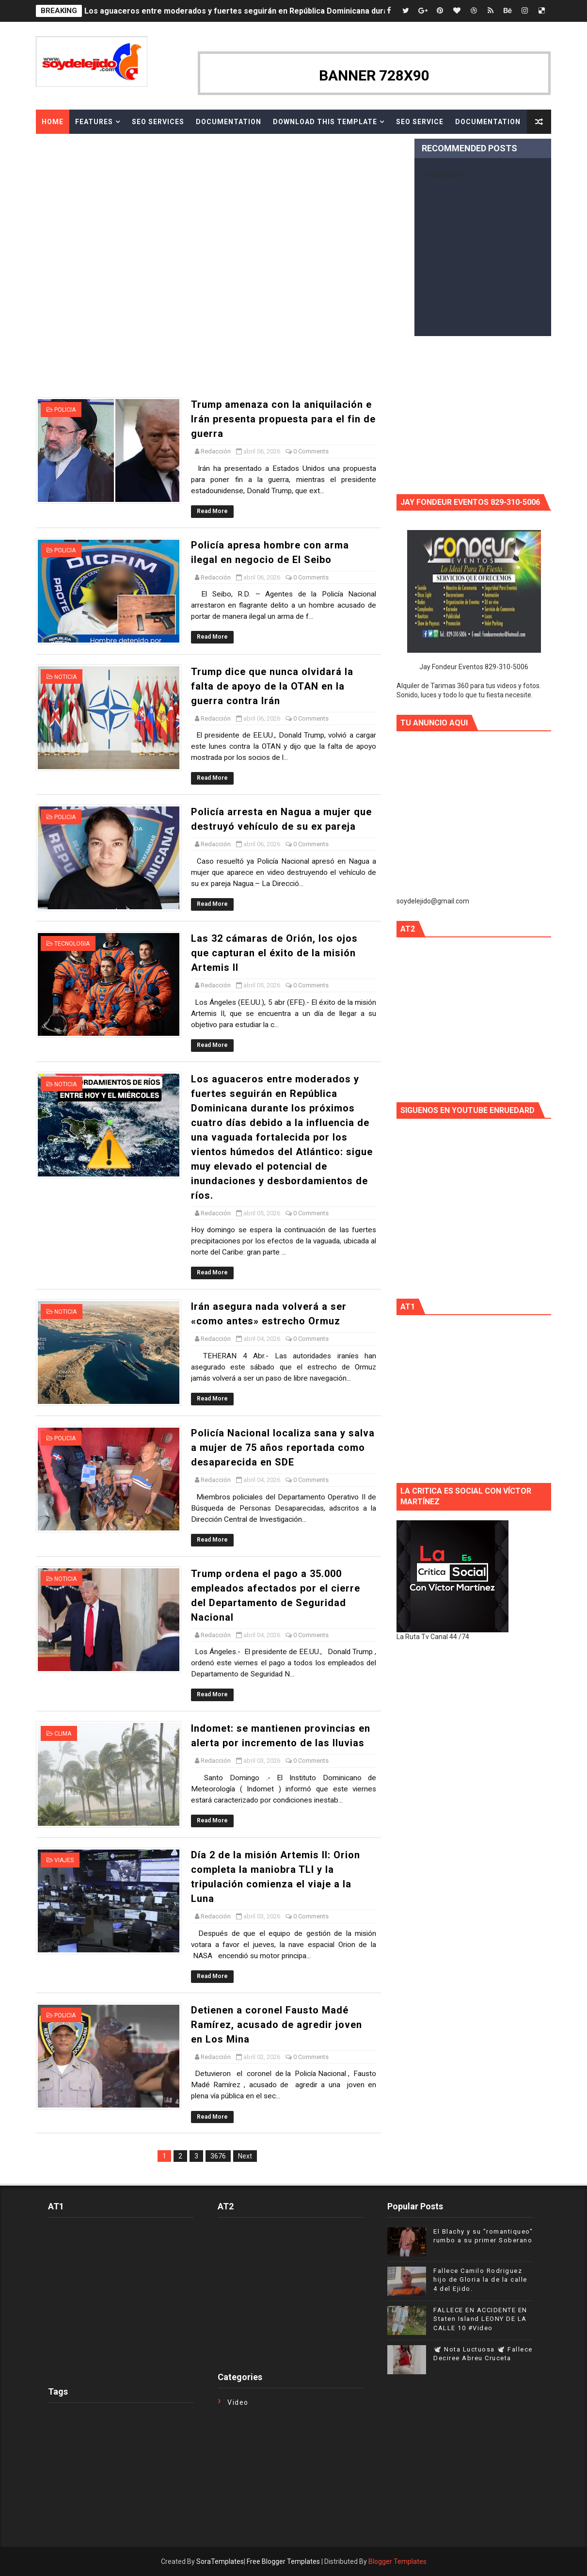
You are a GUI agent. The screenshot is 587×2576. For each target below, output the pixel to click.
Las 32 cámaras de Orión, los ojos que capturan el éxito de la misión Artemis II (274, 953)
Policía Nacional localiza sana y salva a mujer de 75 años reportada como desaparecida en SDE (283, 1447)
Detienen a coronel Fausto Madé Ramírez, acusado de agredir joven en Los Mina (276, 2024)
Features (94, 122)
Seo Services (158, 122)
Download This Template (325, 122)
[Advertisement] (271, 372)
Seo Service (420, 122)
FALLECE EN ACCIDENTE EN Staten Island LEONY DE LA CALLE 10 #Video (480, 2318)
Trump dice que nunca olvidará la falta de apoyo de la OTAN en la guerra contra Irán (272, 686)
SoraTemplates (220, 2561)
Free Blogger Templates (283, 2561)
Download (63, 146)
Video (238, 2402)
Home (52, 122)
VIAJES (64, 1860)
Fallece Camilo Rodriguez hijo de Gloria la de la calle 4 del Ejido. (480, 2279)
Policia (65, 409)
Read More (212, 511)
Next (245, 2156)
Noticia (65, 677)
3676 (218, 2156)
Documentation (228, 122)
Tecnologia (72, 943)
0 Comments (311, 451)
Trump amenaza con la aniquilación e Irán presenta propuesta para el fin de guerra (283, 419)
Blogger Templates (397, 2561)
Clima (62, 1733)
